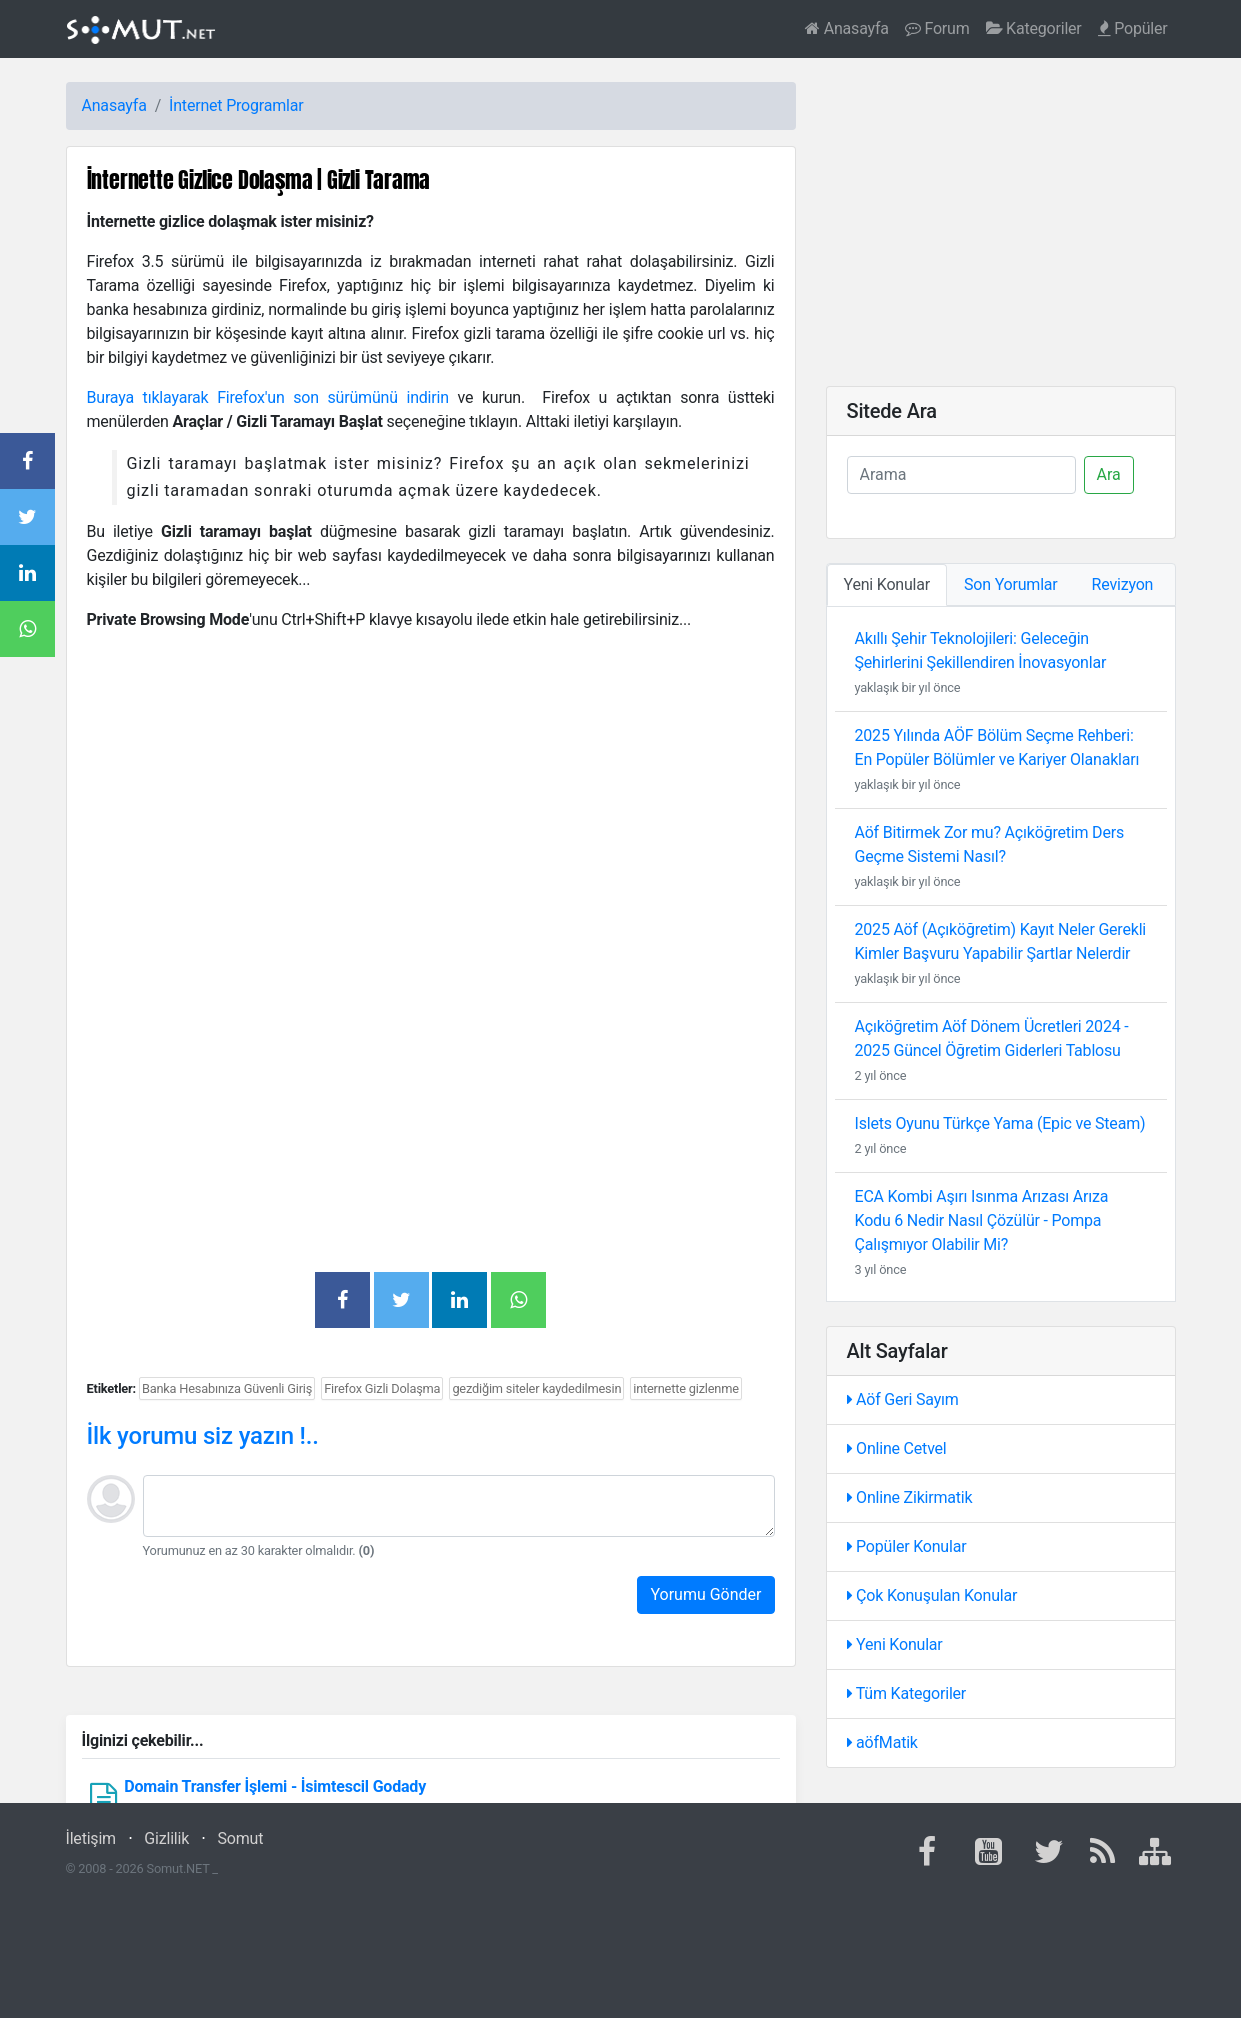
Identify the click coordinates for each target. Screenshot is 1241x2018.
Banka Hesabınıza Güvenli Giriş (227, 1388)
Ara (1109, 474)
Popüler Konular (907, 1546)
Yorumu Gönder (705, 1594)
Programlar (264, 105)
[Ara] (961, 475)
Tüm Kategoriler (907, 1693)
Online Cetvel (897, 1448)
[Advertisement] (431, 788)
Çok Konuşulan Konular (932, 1595)
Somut (241, 1838)
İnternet (195, 105)
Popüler (1133, 28)
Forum (937, 28)
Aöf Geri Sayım (903, 1399)
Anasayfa (847, 28)
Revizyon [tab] (1123, 584)
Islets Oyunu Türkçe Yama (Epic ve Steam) (1000, 1123)
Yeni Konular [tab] (887, 584)
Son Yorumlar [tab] (1011, 584)
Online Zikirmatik (910, 1497)
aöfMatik (882, 1742)
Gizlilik (166, 1838)
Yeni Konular (895, 1644)
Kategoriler (1034, 28)
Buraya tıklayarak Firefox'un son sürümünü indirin (268, 397)
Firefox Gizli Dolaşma (382, 1388)
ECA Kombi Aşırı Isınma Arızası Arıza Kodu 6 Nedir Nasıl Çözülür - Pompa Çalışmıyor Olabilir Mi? (982, 1220)
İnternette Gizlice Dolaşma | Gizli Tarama (259, 179)
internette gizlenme (686, 1388)
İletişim (91, 1838)
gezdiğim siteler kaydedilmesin (536, 1388)
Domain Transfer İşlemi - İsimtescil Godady (275, 1786)
